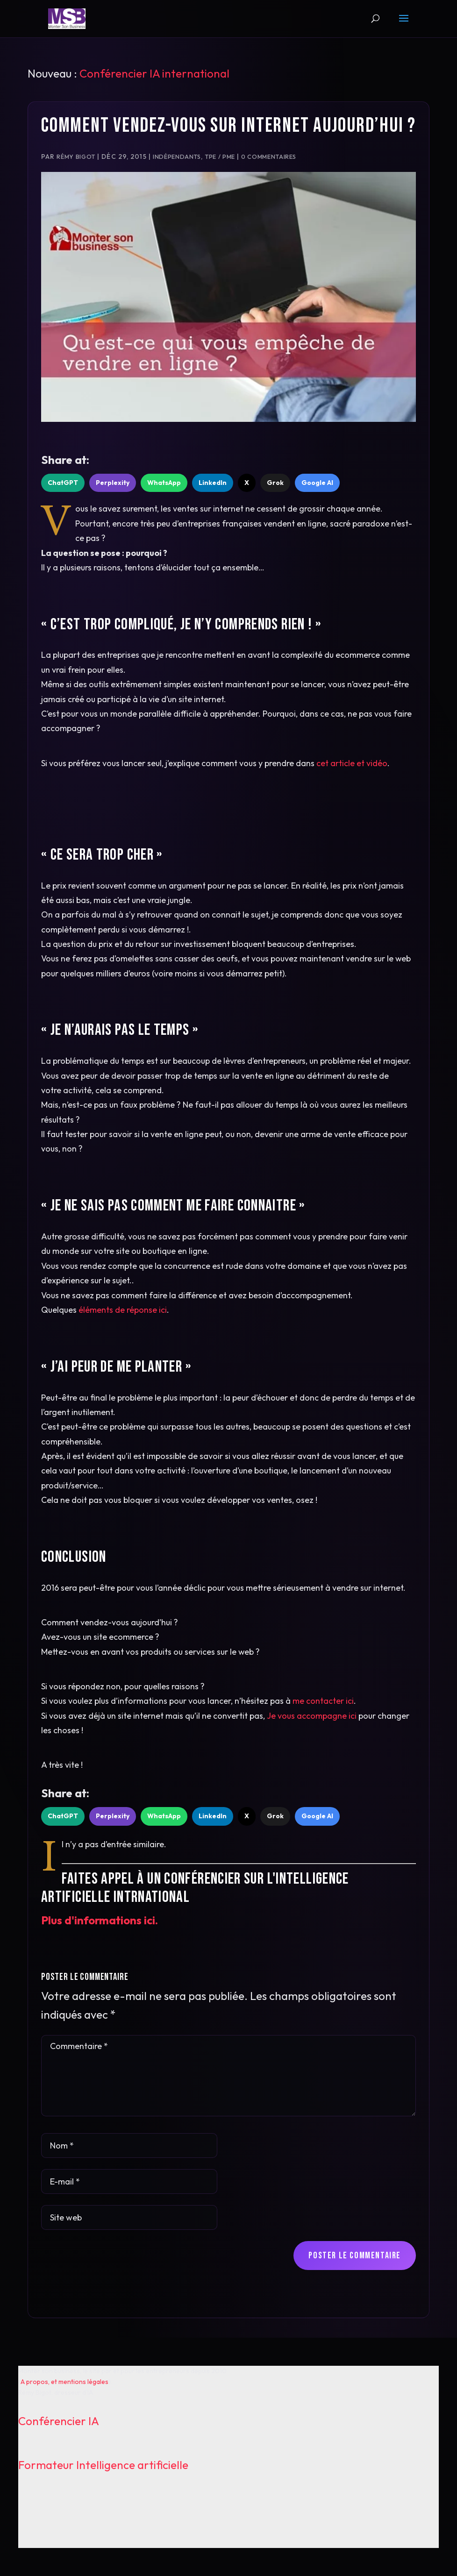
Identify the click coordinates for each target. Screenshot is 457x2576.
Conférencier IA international (154, 73)
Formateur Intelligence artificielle (103, 2465)
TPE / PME (220, 156)
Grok (275, 482)
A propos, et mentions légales (64, 2381)
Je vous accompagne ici (312, 1715)
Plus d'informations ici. (99, 1920)
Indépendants (177, 156)
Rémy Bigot (76, 156)
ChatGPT (63, 482)
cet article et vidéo (351, 763)
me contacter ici (323, 1700)
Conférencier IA (58, 2421)
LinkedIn (213, 482)
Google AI (317, 482)
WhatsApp (164, 482)
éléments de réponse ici (123, 1309)
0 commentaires (268, 156)
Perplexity (112, 482)
